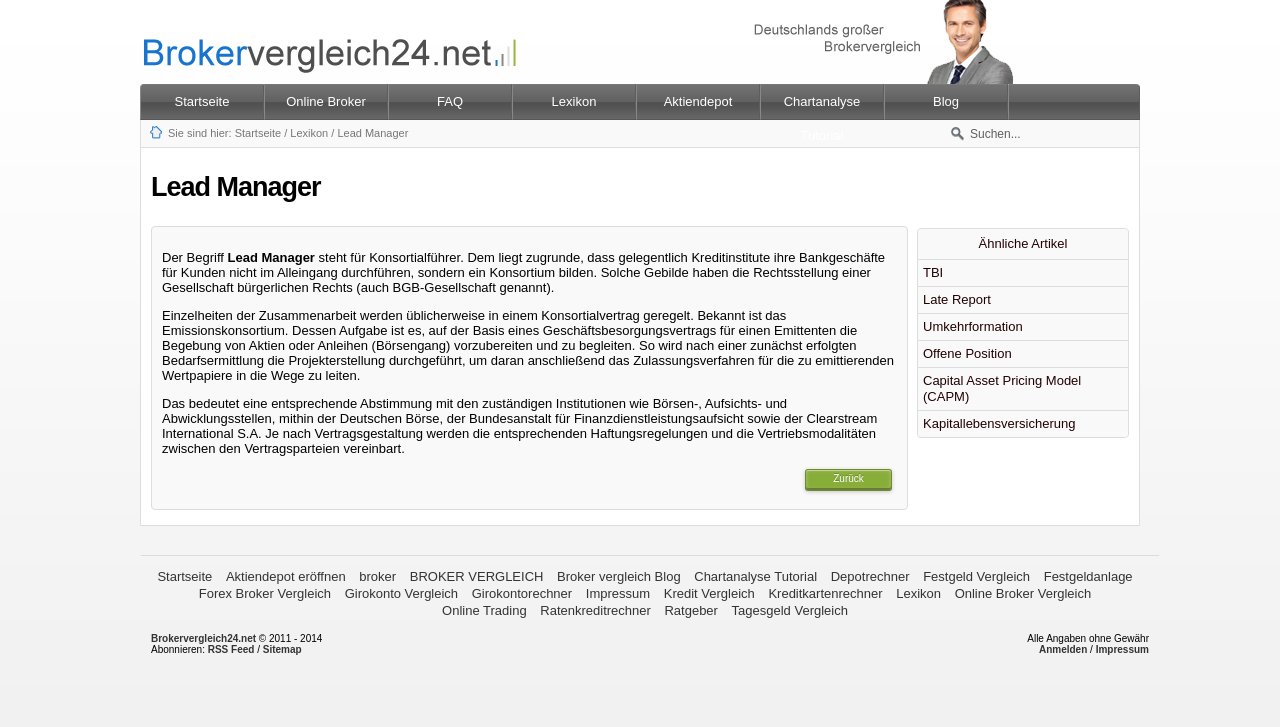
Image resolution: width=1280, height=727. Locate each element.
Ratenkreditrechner (595, 610)
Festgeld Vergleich (976, 576)
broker (377, 576)
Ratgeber (690, 610)
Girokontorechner (522, 593)
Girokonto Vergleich (401, 593)
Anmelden (1063, 649)
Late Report (957, 299)
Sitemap (282, 649)
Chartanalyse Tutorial (755, 576)
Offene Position (967, 353)
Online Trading (484, 610)
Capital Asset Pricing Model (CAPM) (1002, 388)
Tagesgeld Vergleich (790, 610)
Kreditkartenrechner (825, 593)
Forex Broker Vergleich (265, 593)
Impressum (618, 593)
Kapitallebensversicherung (999, 423)
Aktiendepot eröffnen (286, 576)
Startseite (202, 101)
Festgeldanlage (1088, 576)
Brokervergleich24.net (203, 638)
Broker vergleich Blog (619, 576)
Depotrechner (870, 576)
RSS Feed (231, 649)
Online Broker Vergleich (1023, 593)
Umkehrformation (973, 326)
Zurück (848, 478)
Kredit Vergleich (709, 593)
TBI (933, 272)
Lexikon (309, 133)
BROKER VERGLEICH (477, 576)
